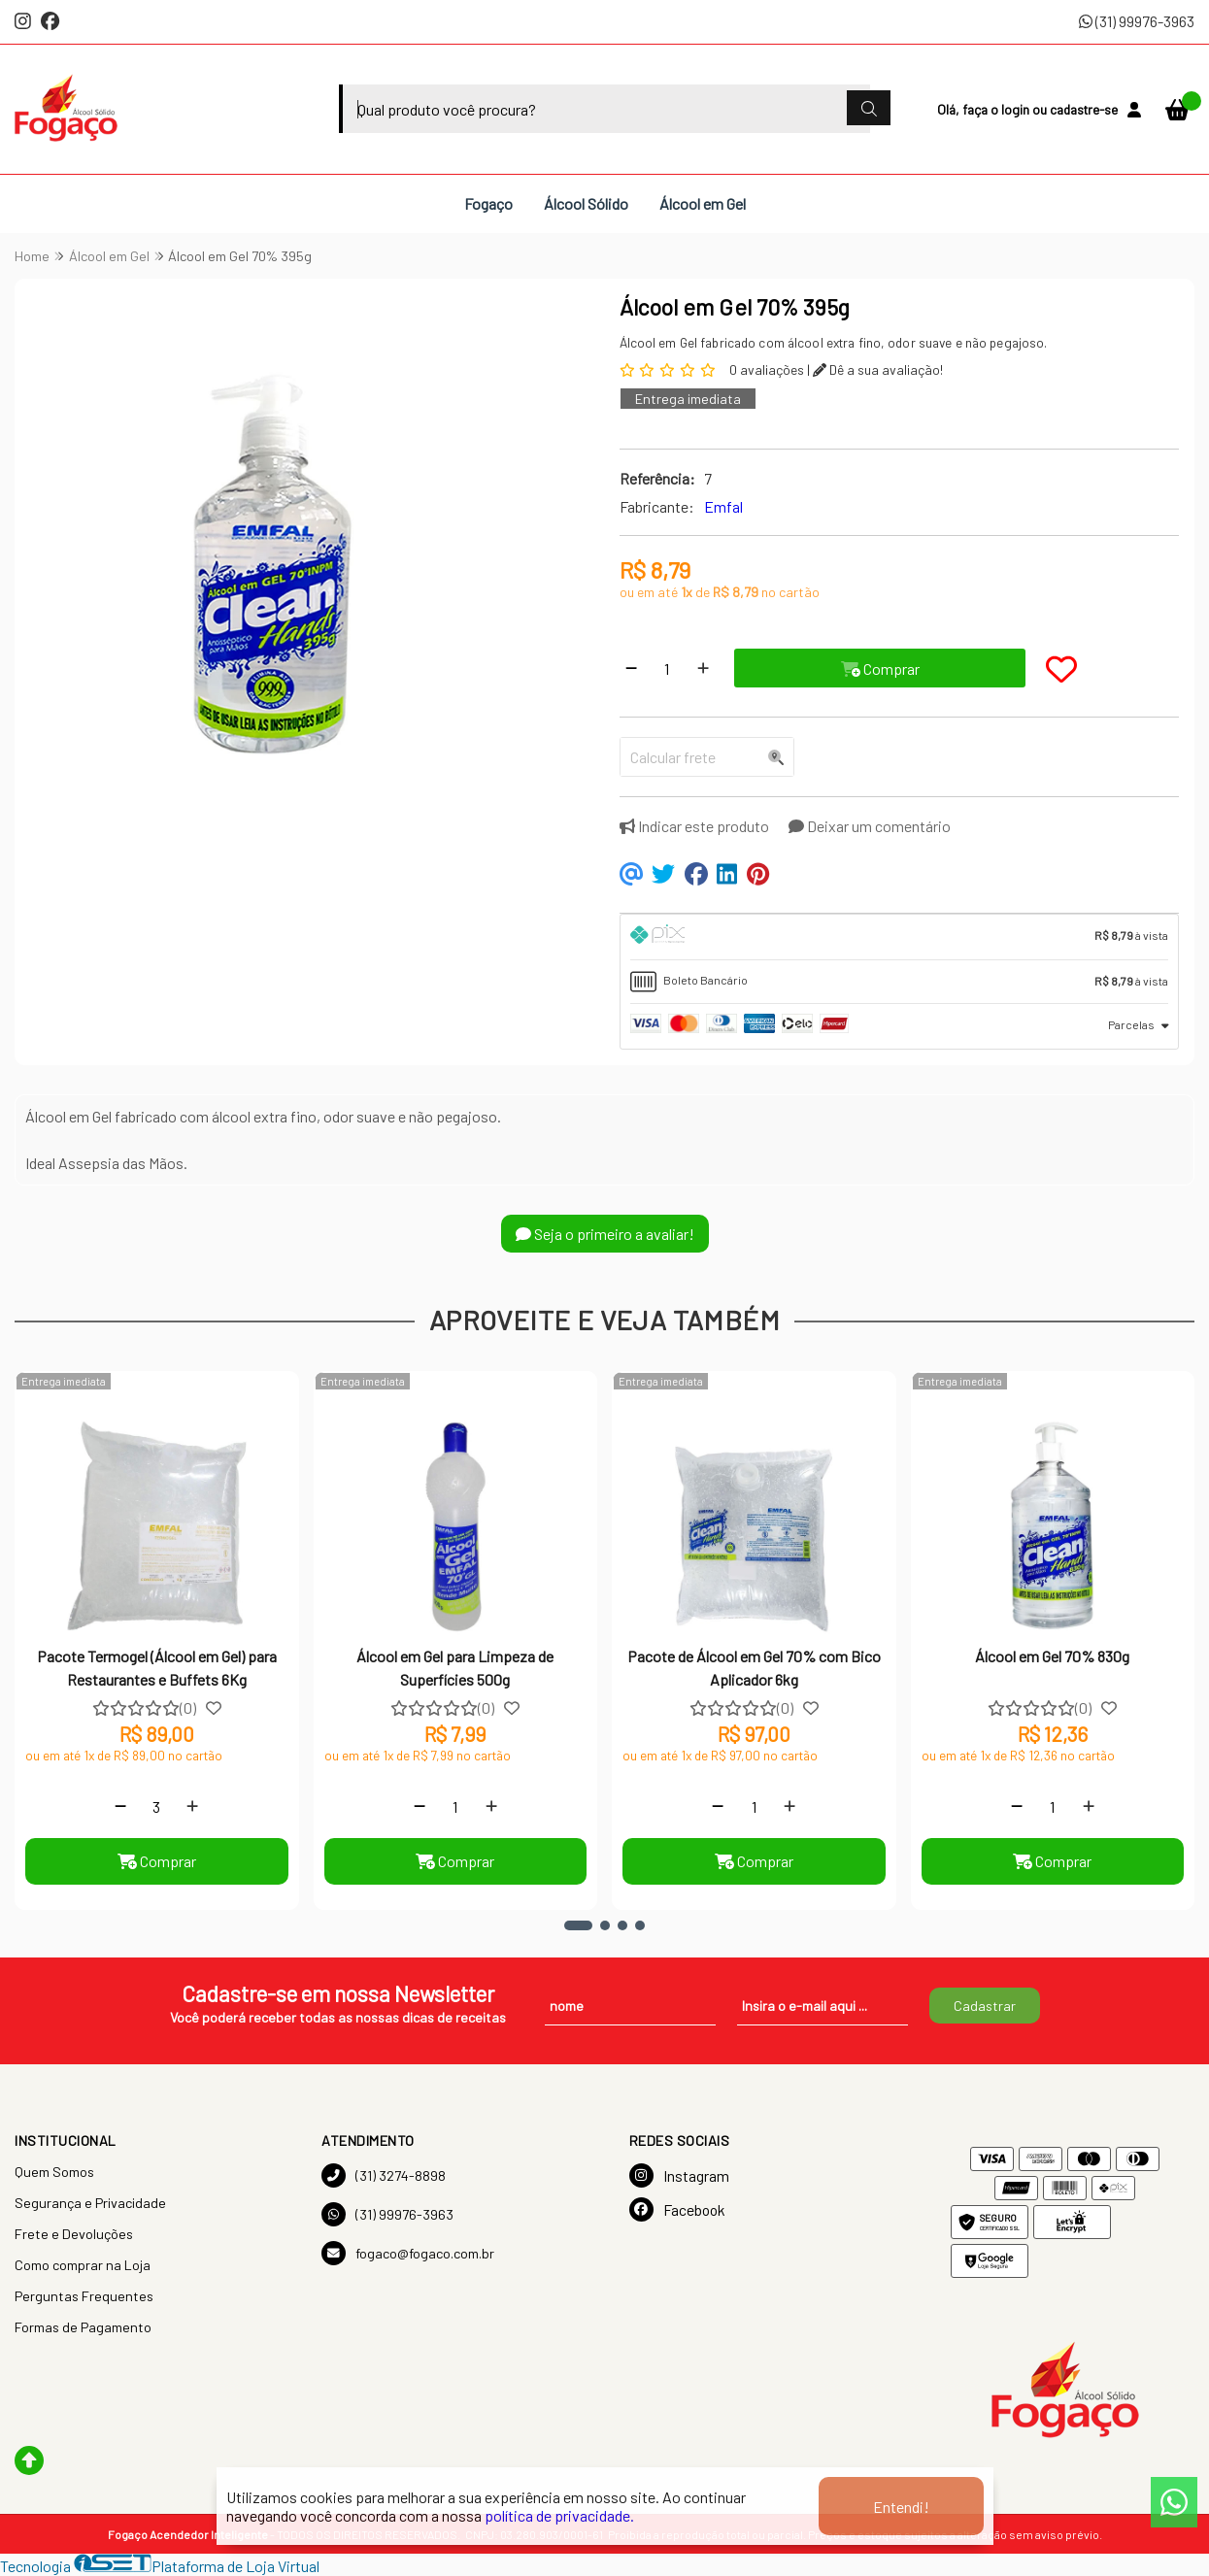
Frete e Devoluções (74, 2233)
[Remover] (631, 668)
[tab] (899, 937)
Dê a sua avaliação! (878, 369)
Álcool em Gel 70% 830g (1052, 1656)
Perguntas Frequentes (84, 2296)
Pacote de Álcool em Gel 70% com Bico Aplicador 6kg (754, 1668)
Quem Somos (54, 2171)
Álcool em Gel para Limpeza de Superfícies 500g (455, 1668)
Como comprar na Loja (83, 2265)
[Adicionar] (703, 668)
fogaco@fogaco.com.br (407, 2253)
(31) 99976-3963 (1136, 21)
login (1016, 109)
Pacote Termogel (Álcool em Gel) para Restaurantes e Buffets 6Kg (157, 1668)
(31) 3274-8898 (383, 2175)
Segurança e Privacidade (90, 2202)
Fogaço (488, 203)
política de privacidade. (559, 2515)
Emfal (723, 506)
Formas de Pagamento (83, 2327)
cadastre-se (1084, 109)
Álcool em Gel (702, 203)
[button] (578, 1925)
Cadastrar (985, 2005)
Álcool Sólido (586, 203)
